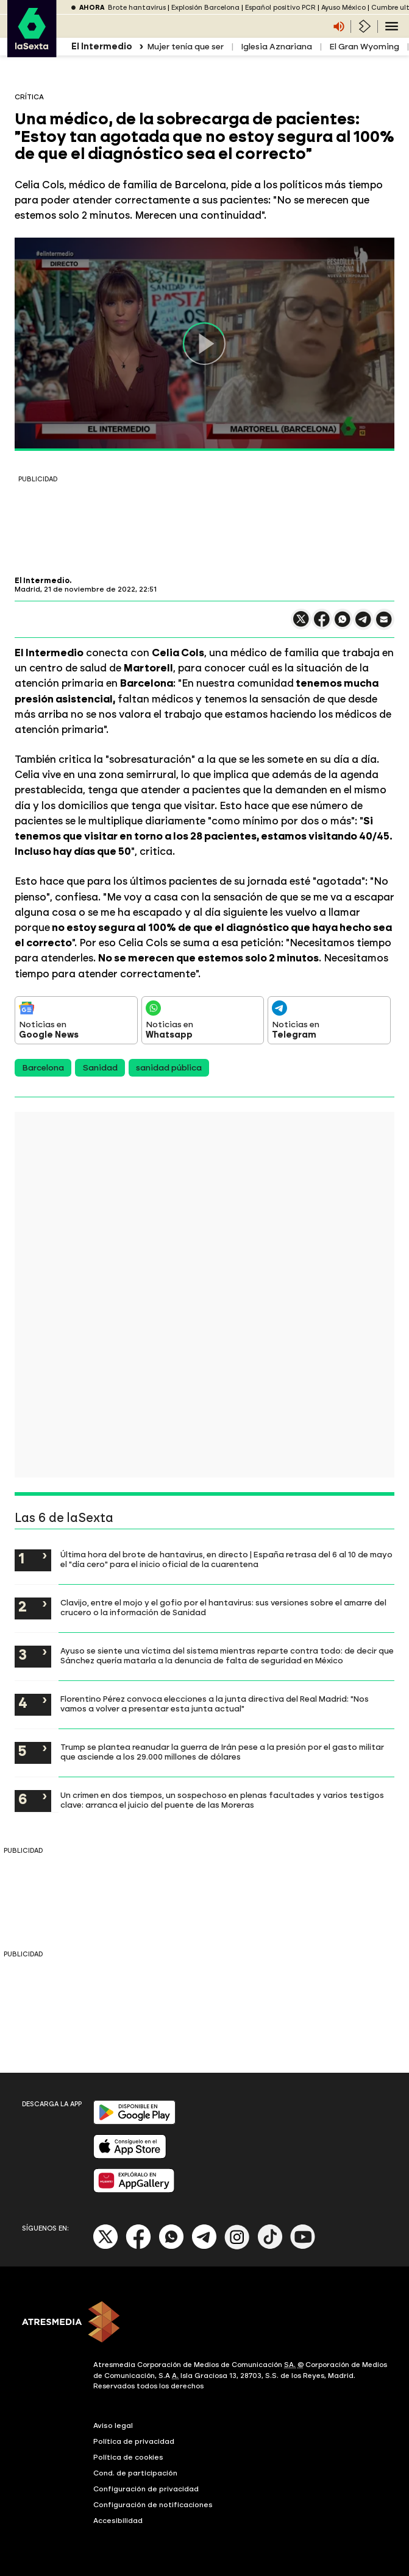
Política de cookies (128, 2457)
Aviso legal (113, 2425)
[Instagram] (237, 2247)
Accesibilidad (118, 2520)
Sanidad (100, 1068)
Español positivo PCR (280, 8)
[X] (105, 2247)
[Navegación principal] (391, 26)
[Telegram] (204, 2247)
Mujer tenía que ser (185, 46)
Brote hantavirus (137, 8)
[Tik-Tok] (270, 2247)
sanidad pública (169, 1068)
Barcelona (43, 1068)
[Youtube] (303, 2247)
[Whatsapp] (171, 2247)
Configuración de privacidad (146, 2489)
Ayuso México (343, 8)
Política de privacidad (133, 2441)
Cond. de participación (135, 2473)
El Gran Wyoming (364, 46)
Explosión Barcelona (205, 8)
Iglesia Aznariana (276, 46)
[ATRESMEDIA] (204, 2323)
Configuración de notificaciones (153, 2504)
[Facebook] (138, 2247)
